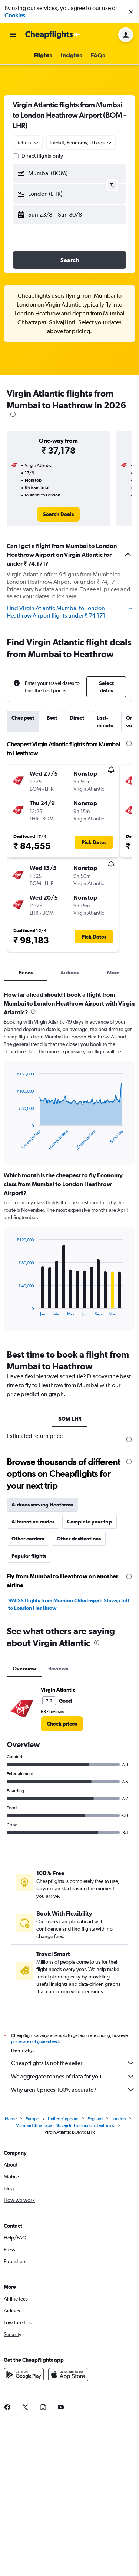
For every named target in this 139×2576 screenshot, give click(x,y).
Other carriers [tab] (27, 1539)
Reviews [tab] (58, 1669)
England (95, 2121)
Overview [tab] (24, 1669)
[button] (131, 12)
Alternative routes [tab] (32, 1522)
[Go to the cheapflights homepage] (52, 35)
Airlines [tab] (69, 973)
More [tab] (113, 973)
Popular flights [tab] (28, 1556)
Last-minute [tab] (105, 721)
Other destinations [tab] (79, 1539)
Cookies (14, 15)
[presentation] (13, 414)
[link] (58, 514)
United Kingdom (63, 2121)
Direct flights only (42, 156)
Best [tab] (52, 718)
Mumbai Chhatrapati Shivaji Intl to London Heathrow (65, 2127)
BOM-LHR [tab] (69, 1419)
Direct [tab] (77, 718)
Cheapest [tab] (22, 718)
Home (11, 2121)
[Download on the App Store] (68, 2376)
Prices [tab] (26, 973)
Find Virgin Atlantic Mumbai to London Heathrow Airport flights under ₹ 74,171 (69, 612)
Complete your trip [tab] (89, 1522)
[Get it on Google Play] (24, 2376)
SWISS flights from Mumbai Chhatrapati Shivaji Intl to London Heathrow (68, 1604)
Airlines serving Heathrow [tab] (42, 1505)
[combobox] (28, 142)
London (119, 2121)
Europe (32, 2121)
